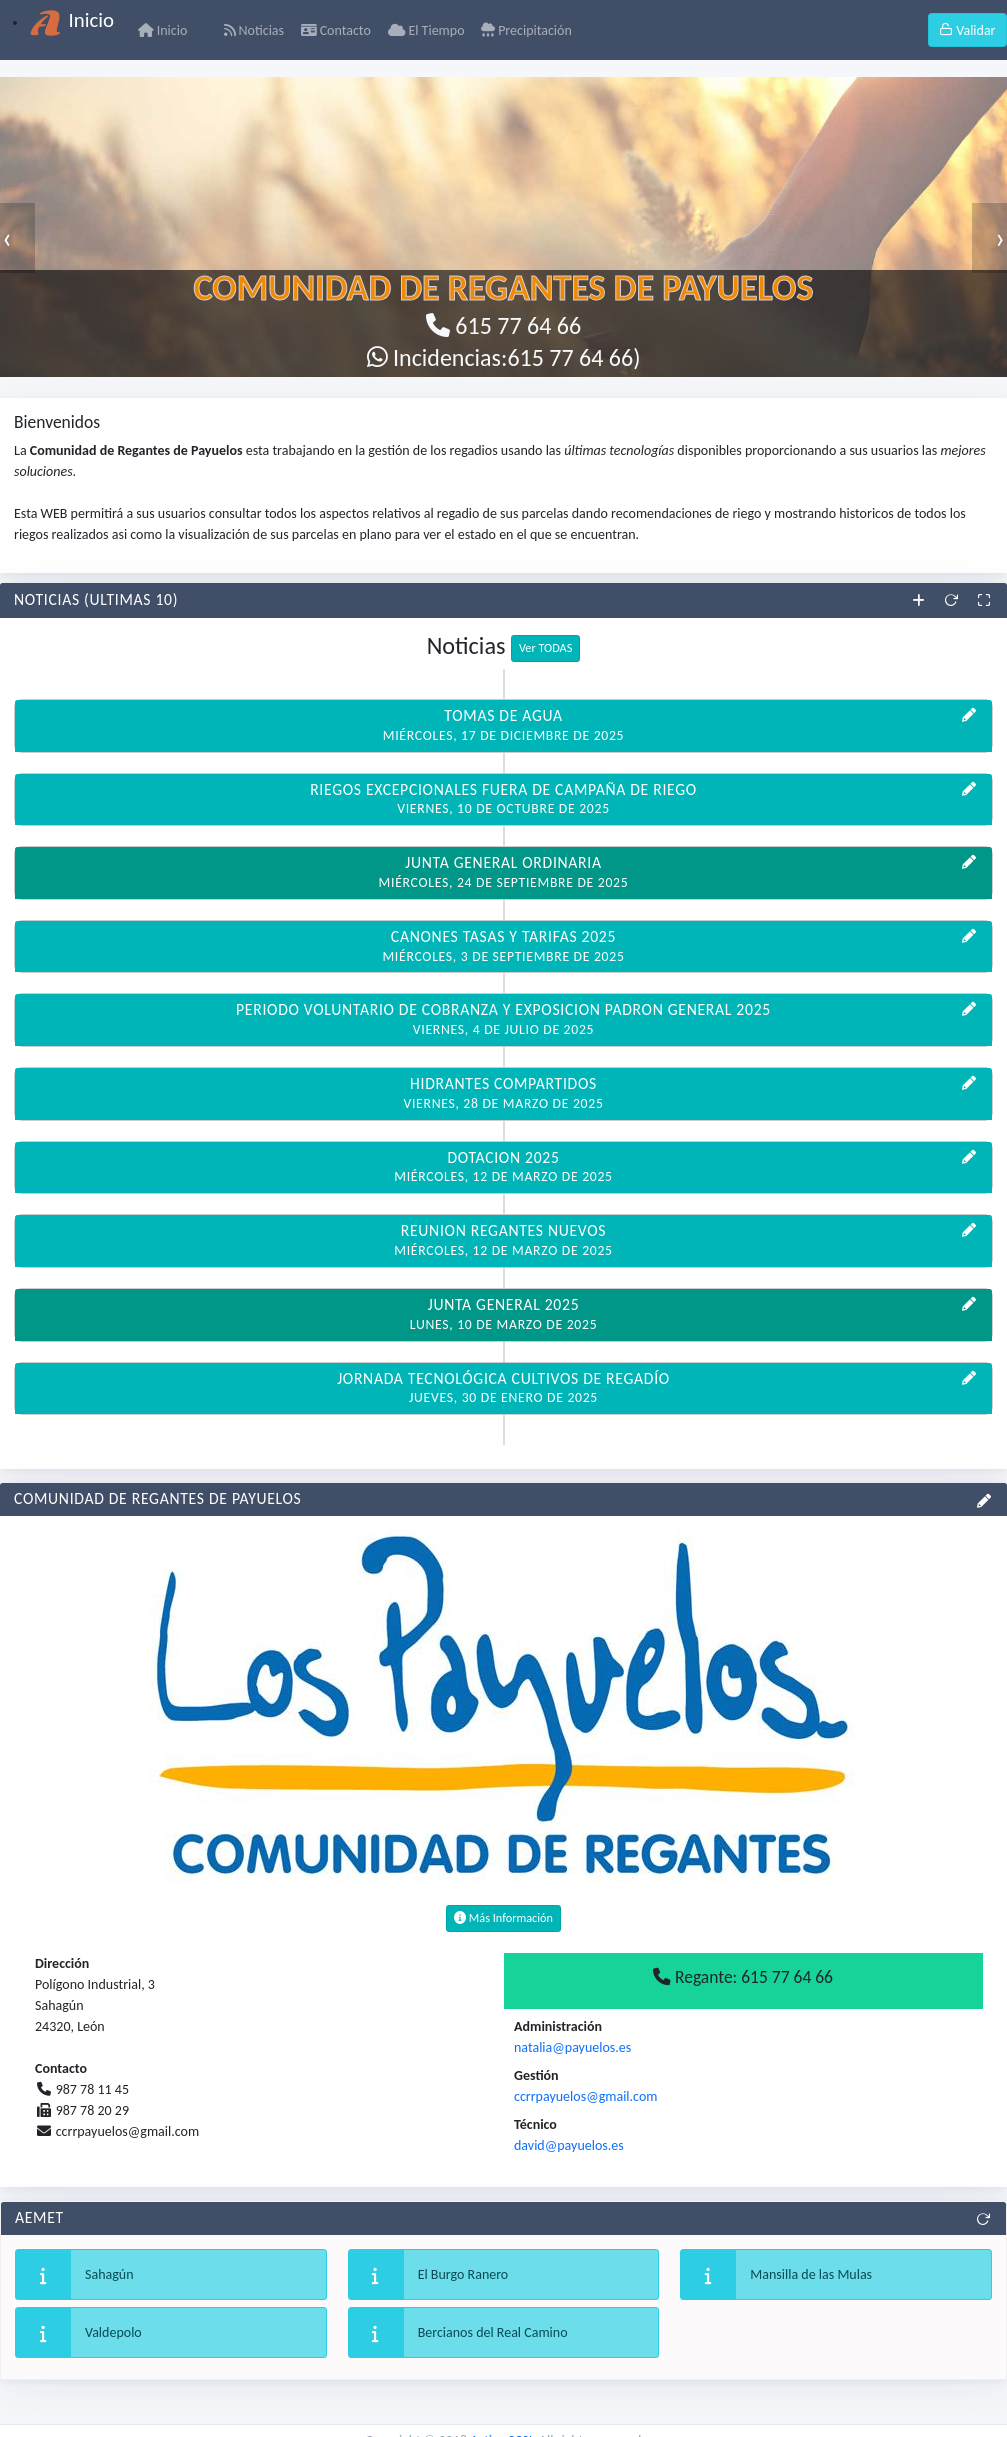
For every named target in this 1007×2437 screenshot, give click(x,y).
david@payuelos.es (569, 2145)
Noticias (254, 30)
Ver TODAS (545, 647)
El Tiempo (426, 30)
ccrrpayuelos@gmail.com (585, 2096)
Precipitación (526, 30)
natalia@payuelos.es (572, 2047)
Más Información (503, 1917)
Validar (967, 30)
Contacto (336, 30)
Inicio (162, 30)
